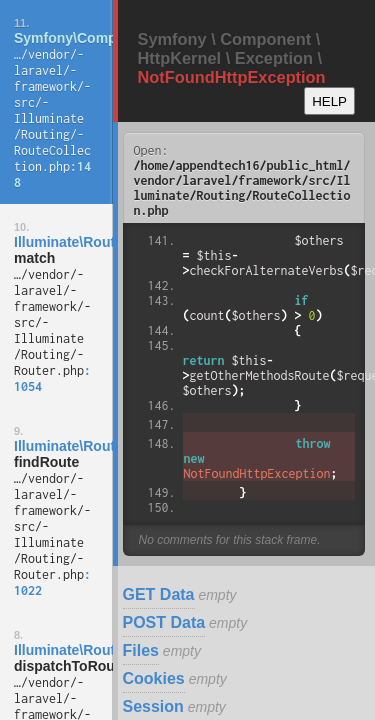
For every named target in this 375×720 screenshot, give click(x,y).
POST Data (164, 622)
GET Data (159, 594)
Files (141, 650)
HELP (329, 101)
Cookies (154, 678)
